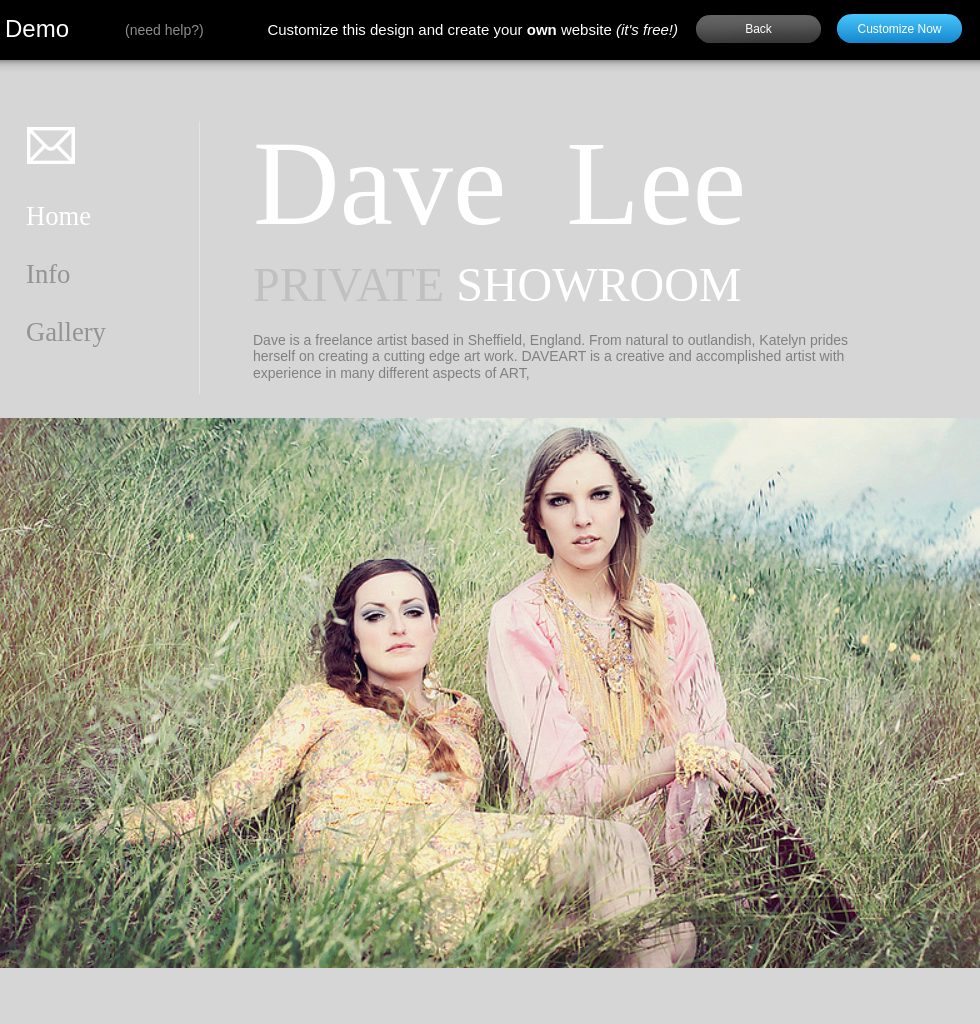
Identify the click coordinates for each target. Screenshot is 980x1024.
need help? (164, 30)
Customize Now (899, 29)
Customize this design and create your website (472, 29)
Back (758, 29)
